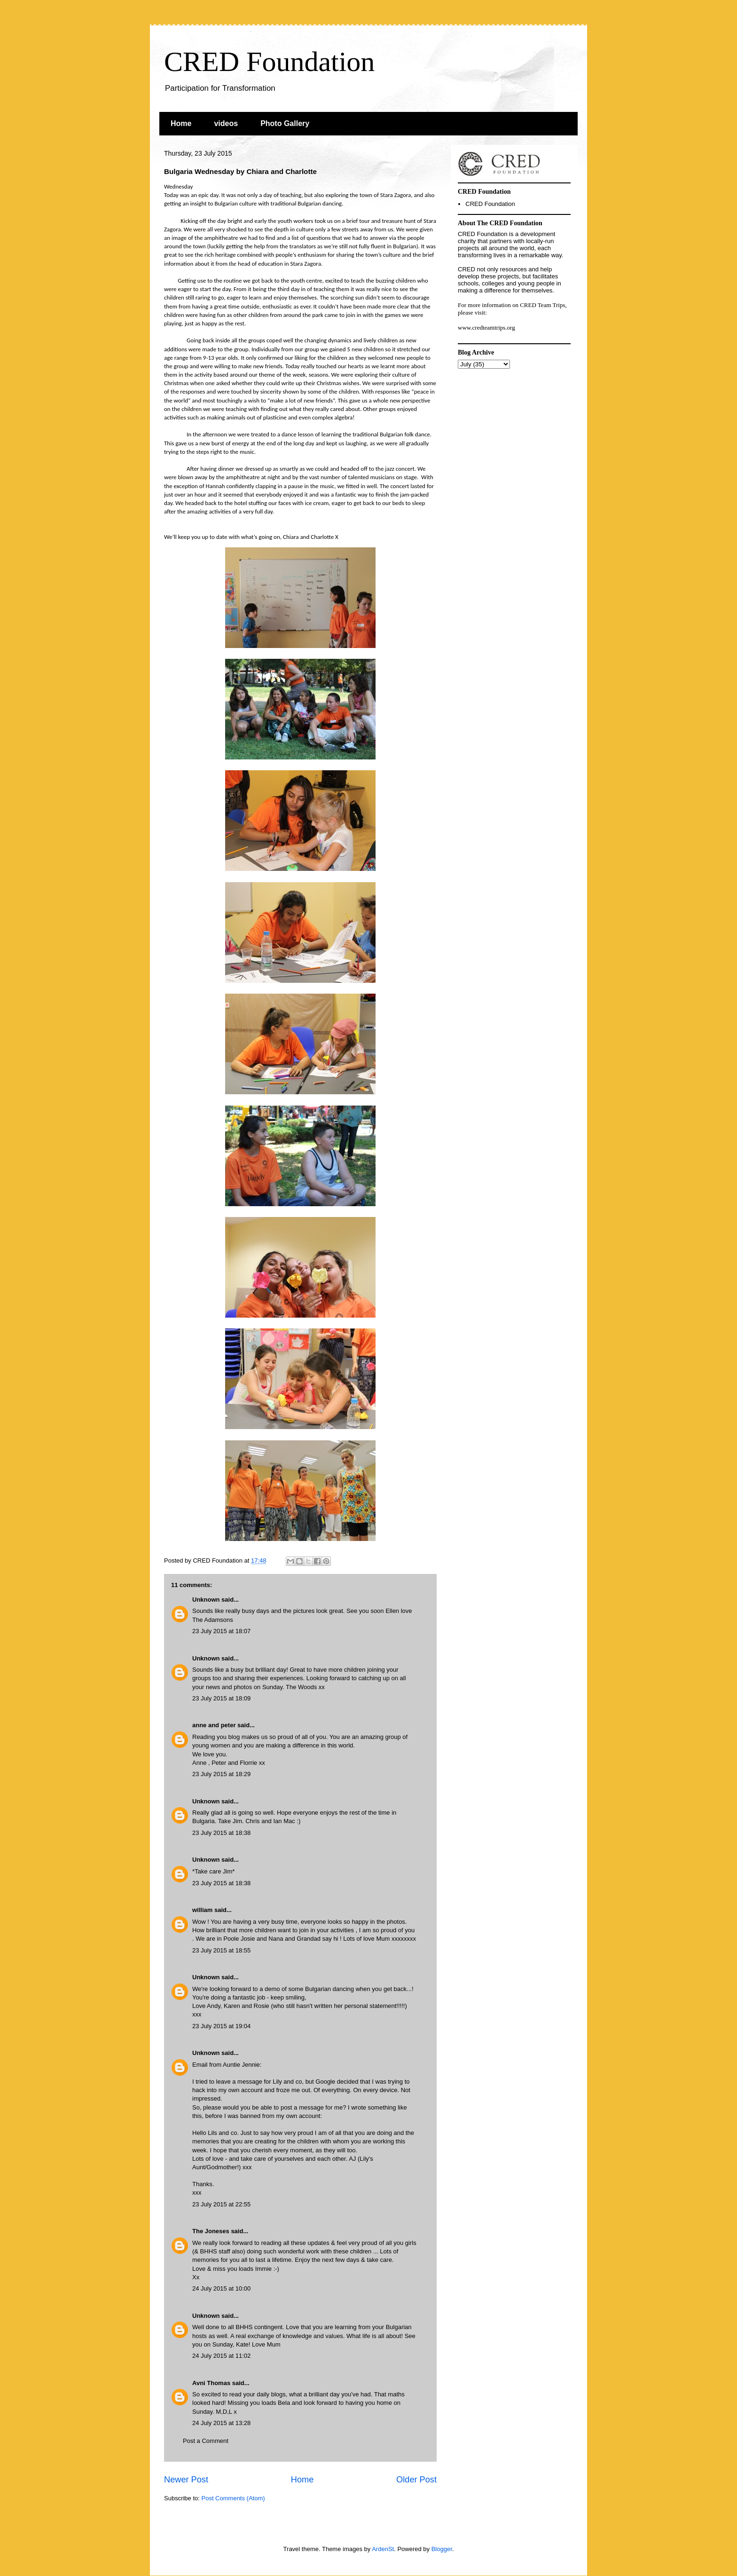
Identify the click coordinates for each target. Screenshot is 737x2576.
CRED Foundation (269, 61)
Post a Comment (205, 2440)
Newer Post (186, 2479)
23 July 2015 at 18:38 (221, 1832)
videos (226, 123)
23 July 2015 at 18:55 (221, 1950)
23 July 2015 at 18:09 (221, 1698)
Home (181, 123)
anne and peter (213, 1725)
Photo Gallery (284, 123)
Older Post (416, 2479)
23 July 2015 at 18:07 (221, 1631)
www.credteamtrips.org (486, 327)
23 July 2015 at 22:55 (221, 2204)
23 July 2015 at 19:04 (221, 2026)
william (202, 1909)
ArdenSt (383, 2548)
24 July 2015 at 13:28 (221, 2422)
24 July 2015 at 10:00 (221, 2288)
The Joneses (210, 2231)
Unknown (206, 1599)
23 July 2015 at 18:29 (221, 1774)
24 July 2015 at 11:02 (221, 2355)
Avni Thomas (211, 2382)
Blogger (441, 2548)
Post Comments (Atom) (233, 2498)
